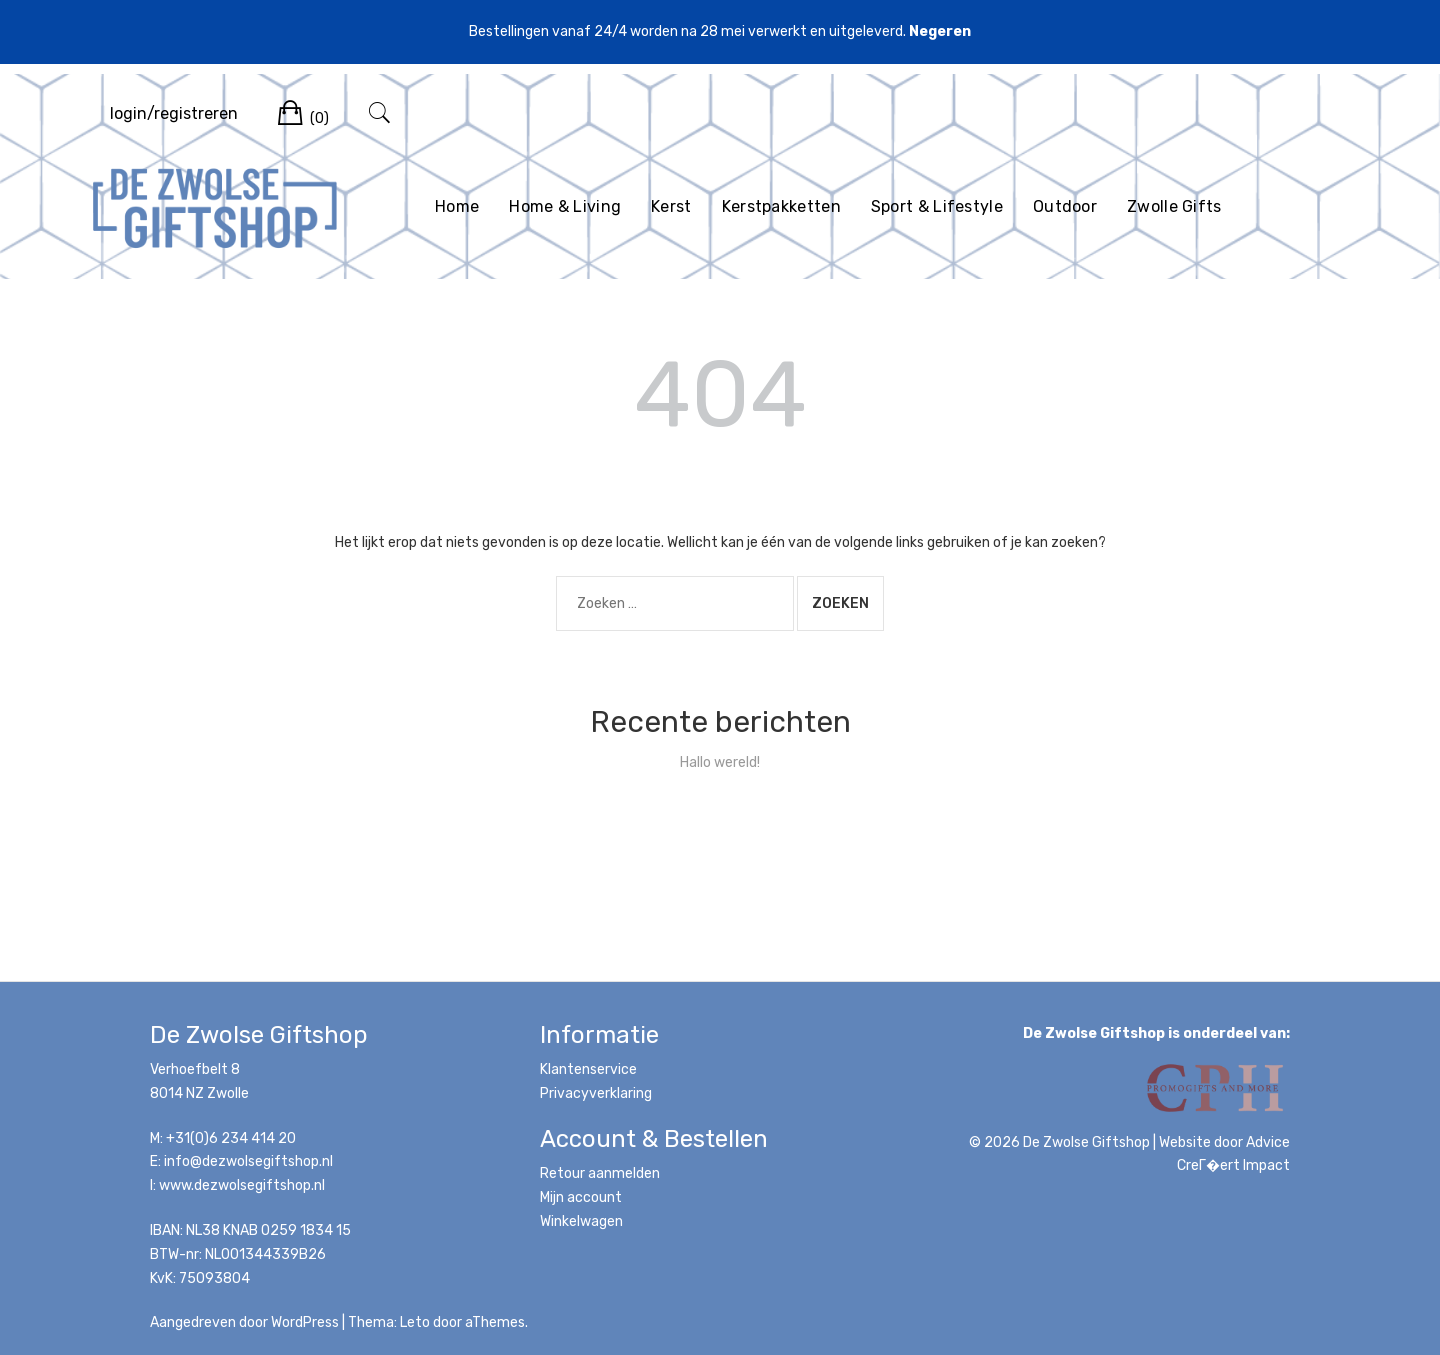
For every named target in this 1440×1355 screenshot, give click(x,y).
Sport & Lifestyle (937, 206)
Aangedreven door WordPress (244, 1322)
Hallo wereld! (720, 762)
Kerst (671, 206)
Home (457, 206)
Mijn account (581, 1197)
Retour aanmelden (600, 1173)
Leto (415, 1322)
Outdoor (1065, 206)
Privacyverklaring (596, 1093)
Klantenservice (588, 1069)
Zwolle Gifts (1174, 206)
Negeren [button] (940, 31)
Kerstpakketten (781, 206)
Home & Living (565, 206)
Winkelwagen (581, 1221)
